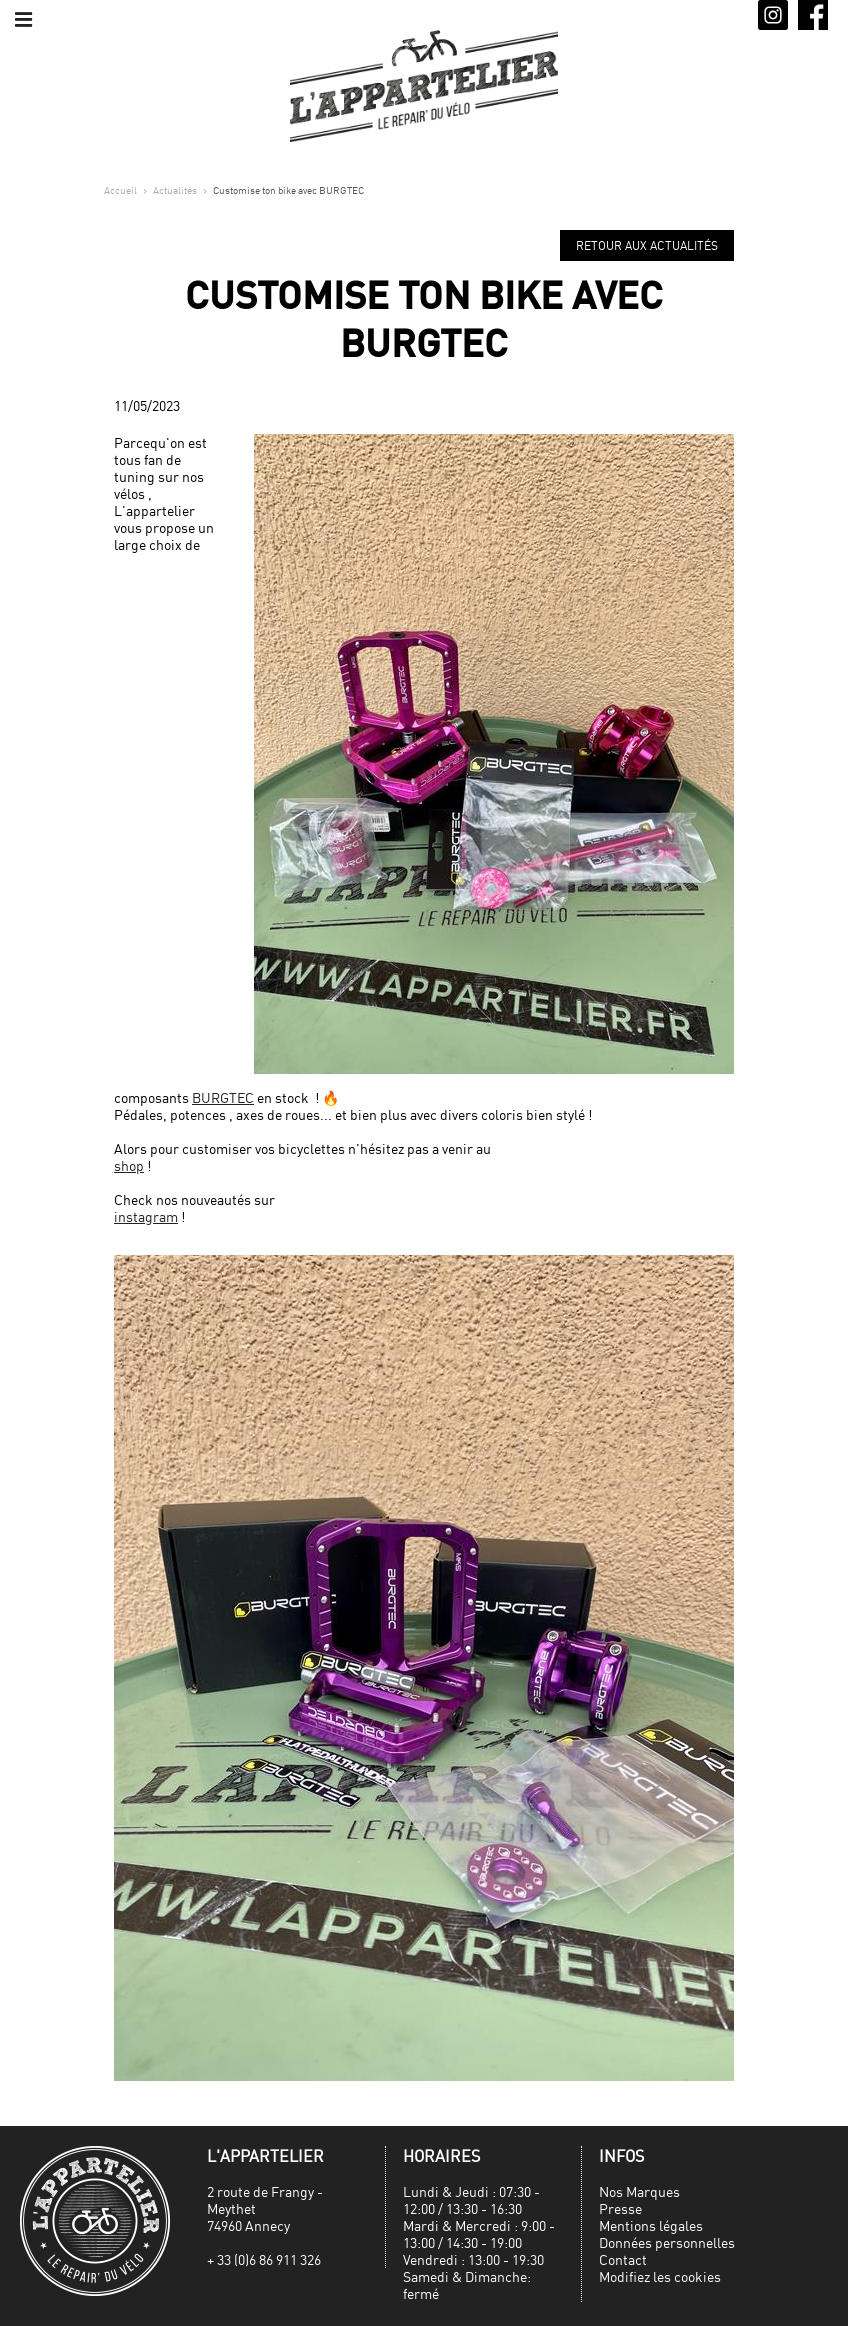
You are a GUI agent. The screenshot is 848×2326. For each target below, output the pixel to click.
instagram (146, 1216)
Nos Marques (639, 2191)
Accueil (120, 190)
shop (129, 1165)
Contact (623, 2259)
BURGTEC (223, 1097)
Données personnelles (667, 2242)
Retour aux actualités (647, 245)
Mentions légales (651, 2225)
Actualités (175, 190)
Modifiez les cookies (660, 2276)
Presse (620, 2208)
